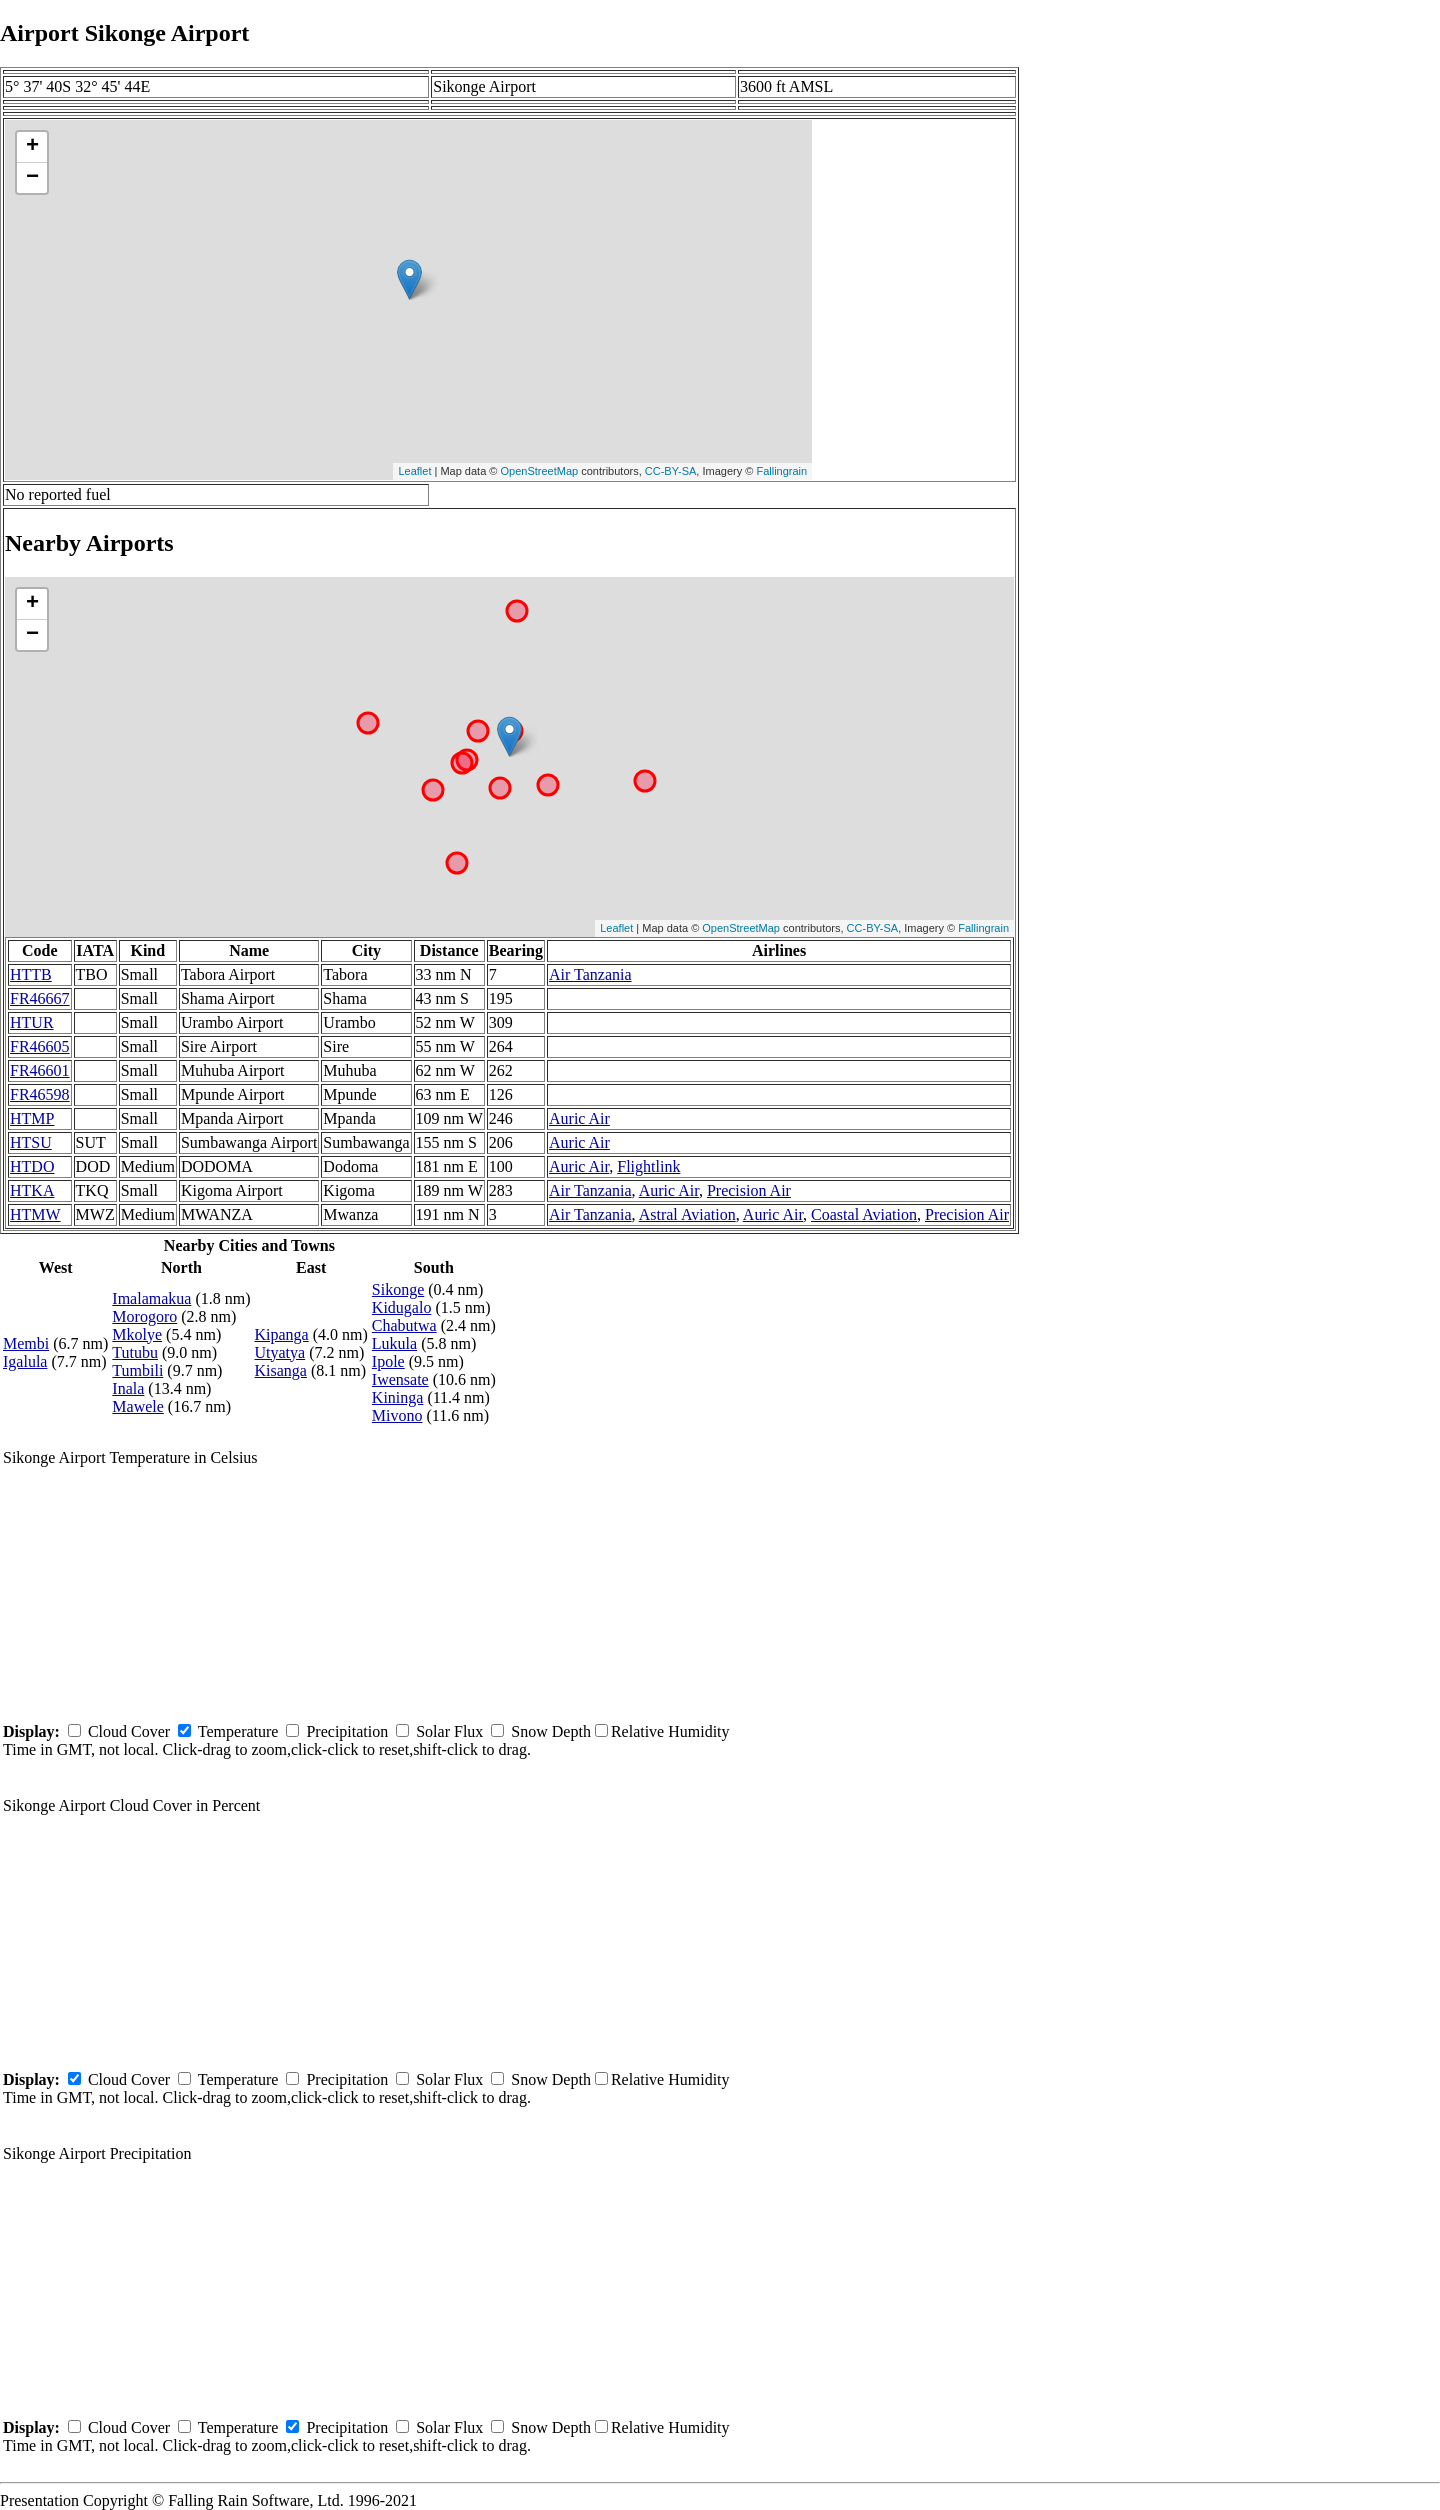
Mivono (397, 1415)
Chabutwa (404, 1325)
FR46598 (40, 1094)
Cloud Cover (129, 1731)
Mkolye (137, 1334)
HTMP (32, 1118)
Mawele (138, 1406)
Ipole (388, 1361)
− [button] (32, 178)
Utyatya (280, 1352)
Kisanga (281, 1370)
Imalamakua (151, 1298)
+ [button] (32, 147)
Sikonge (398, 1289)
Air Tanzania (590, 974)
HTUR (32, 1022)
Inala (128, 1388)
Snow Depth (551, 1731)
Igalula (25, 1361)
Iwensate (400, 1379)
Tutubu (135, 1352)
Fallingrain (781, 471)
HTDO (32, 1166)
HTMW (35, 1214)
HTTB (31, 974)
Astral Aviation (687, 1214)
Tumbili (137, 1370)
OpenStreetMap (540, 471)
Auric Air (579, 1118)
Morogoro (144, 1316)
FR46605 (40, 1046)
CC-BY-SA (671, 471)
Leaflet (414, 471)
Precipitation (347, 1731)
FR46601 (40, 1070)
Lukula (394, 1343)
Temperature (238, 1731)
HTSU (31, 1142)
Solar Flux (449, 1731)
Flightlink (648, 1166)
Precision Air (749, 1190)
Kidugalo (402, 1307)
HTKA (32, 1190)
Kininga (398, 1397)
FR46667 (40, 998)
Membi (26, 1343)
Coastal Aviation (864, 1214)
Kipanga (282, 1334)
